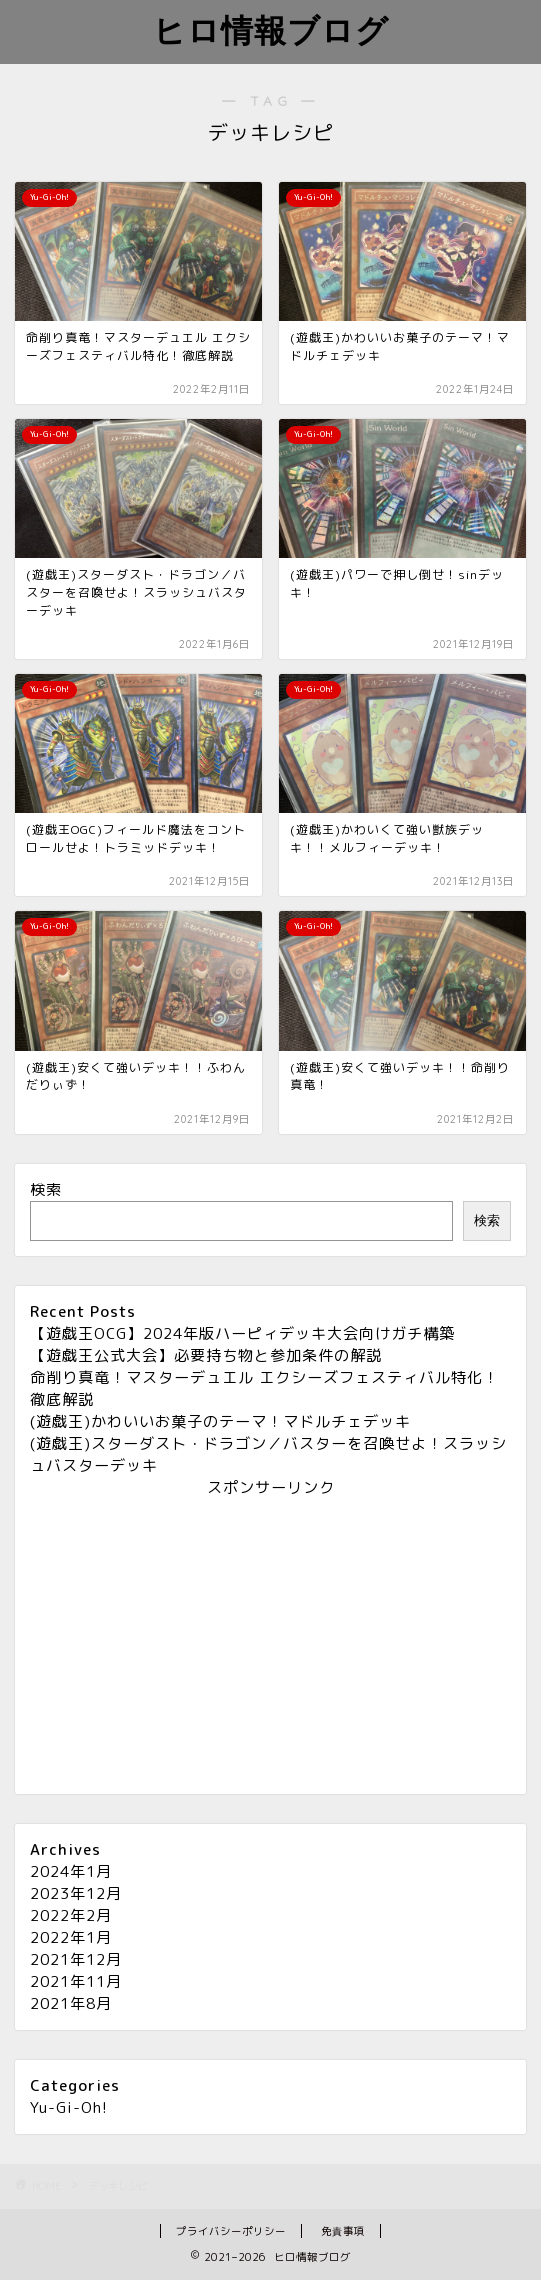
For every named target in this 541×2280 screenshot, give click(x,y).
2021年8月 (71, 2003)
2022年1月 (71, 1937)
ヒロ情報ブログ (271, 30)
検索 (46, 1189)
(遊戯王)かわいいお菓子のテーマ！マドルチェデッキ (220, 1421)
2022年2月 (71, 1915)
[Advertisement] (270, 1639)
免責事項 (343, 2231)
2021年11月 (76, 1981)
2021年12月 (76, 1959)
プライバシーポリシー (231, 2231)
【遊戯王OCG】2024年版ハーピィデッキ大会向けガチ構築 (242, 1333)
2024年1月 (71, 1871)
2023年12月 (76, 1893)
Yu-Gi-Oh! (69, 2107)
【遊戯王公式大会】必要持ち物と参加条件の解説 (206, 1355)
